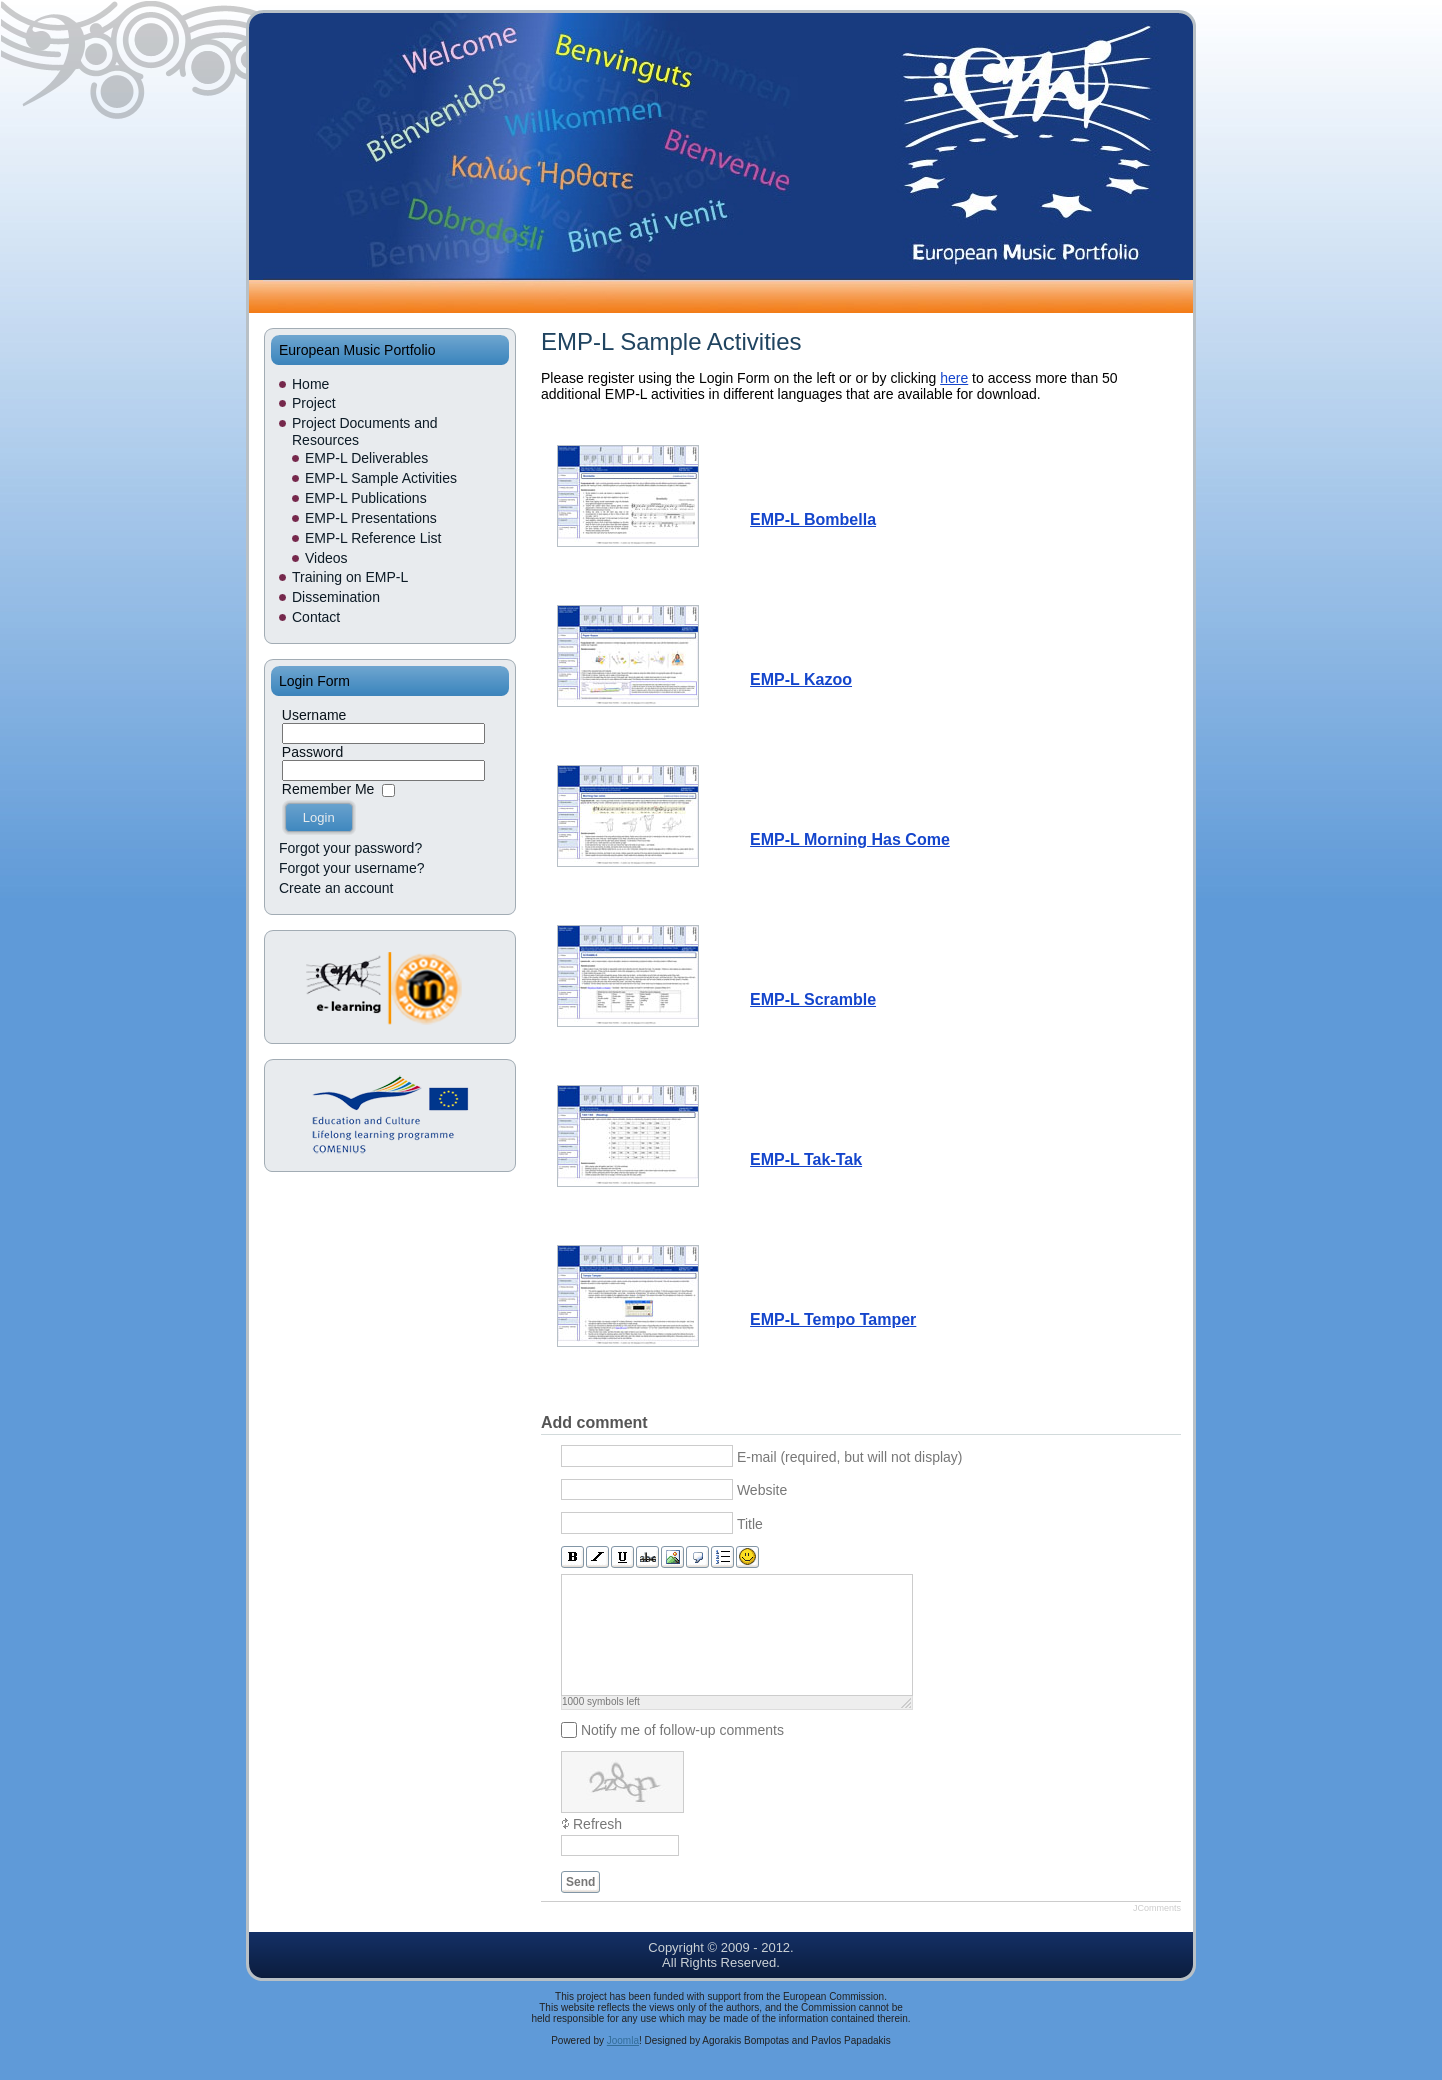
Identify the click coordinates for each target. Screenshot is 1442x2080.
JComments (1157, 1932)
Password (312, 752)
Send (580, 1906)
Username (314, 715)
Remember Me (328, 789)
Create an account (336, 888)
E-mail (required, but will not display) (850, 1456)
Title (750, 1523)
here (954, 378)
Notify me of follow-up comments (682, 1754)
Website (762, 1490)
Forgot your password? (350, 848)
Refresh (597, 1848)
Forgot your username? (352, 868)
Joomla (623, 2064)
